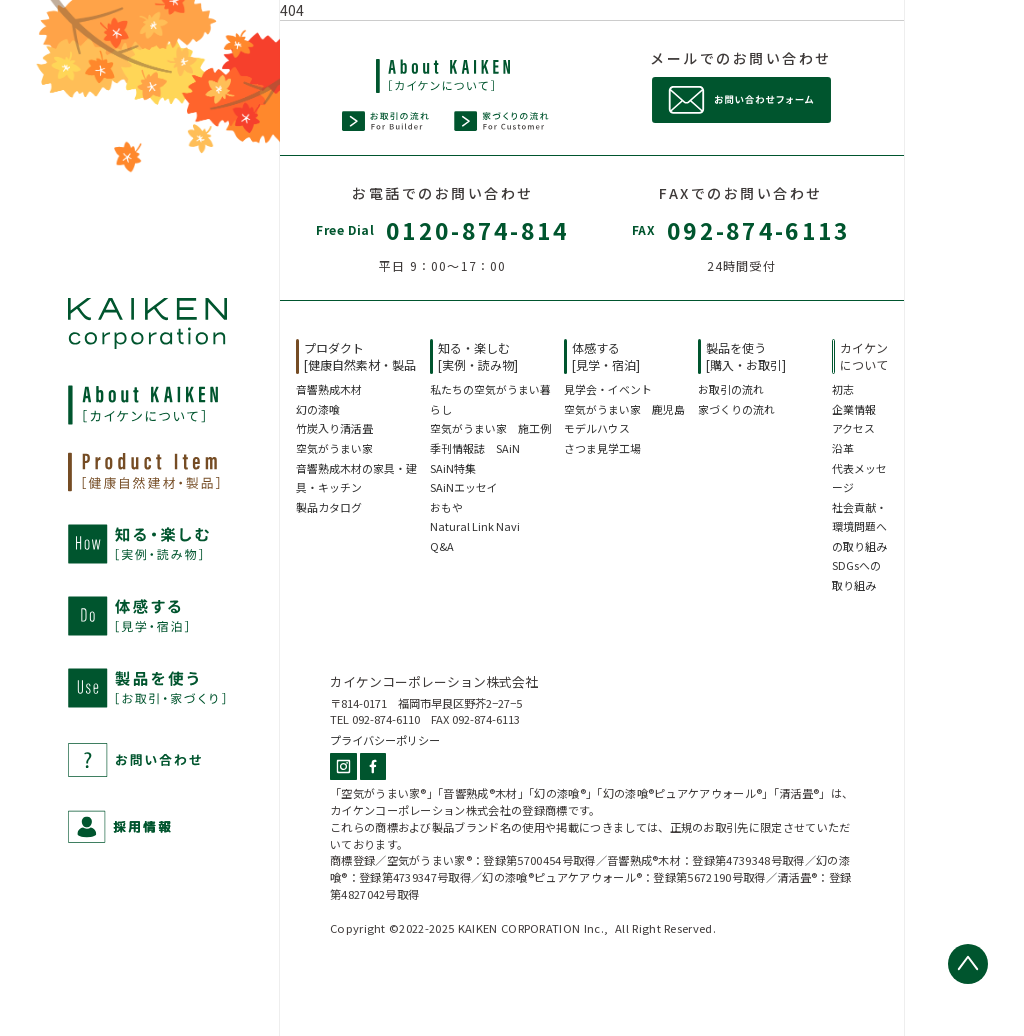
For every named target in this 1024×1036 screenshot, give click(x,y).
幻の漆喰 (318, 409)
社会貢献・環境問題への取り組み (859, 526)
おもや (446, 507)
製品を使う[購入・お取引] (746, 356)
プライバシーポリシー (385, 740)
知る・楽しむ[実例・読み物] (478, 356)
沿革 (843, 448)
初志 (843, 389)
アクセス (853, 428)
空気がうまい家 (334, 448)
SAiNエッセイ (464, 487)
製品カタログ (329, 507)
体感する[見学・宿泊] (606, 356)
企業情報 (854, 409)
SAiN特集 (453, 468)
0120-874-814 (478, 230)
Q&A (442, 546)
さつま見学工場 (602, 448)
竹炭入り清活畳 (334, 428)
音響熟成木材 (329, 389)
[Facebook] (373, 770)
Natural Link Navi (475, 526)
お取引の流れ (731, 389)
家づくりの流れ (736, 409)
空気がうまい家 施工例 (490, 428)
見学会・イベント (608, 389)
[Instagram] (345, 770)
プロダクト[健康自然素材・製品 (360, 356)
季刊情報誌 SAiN (475, 448)
